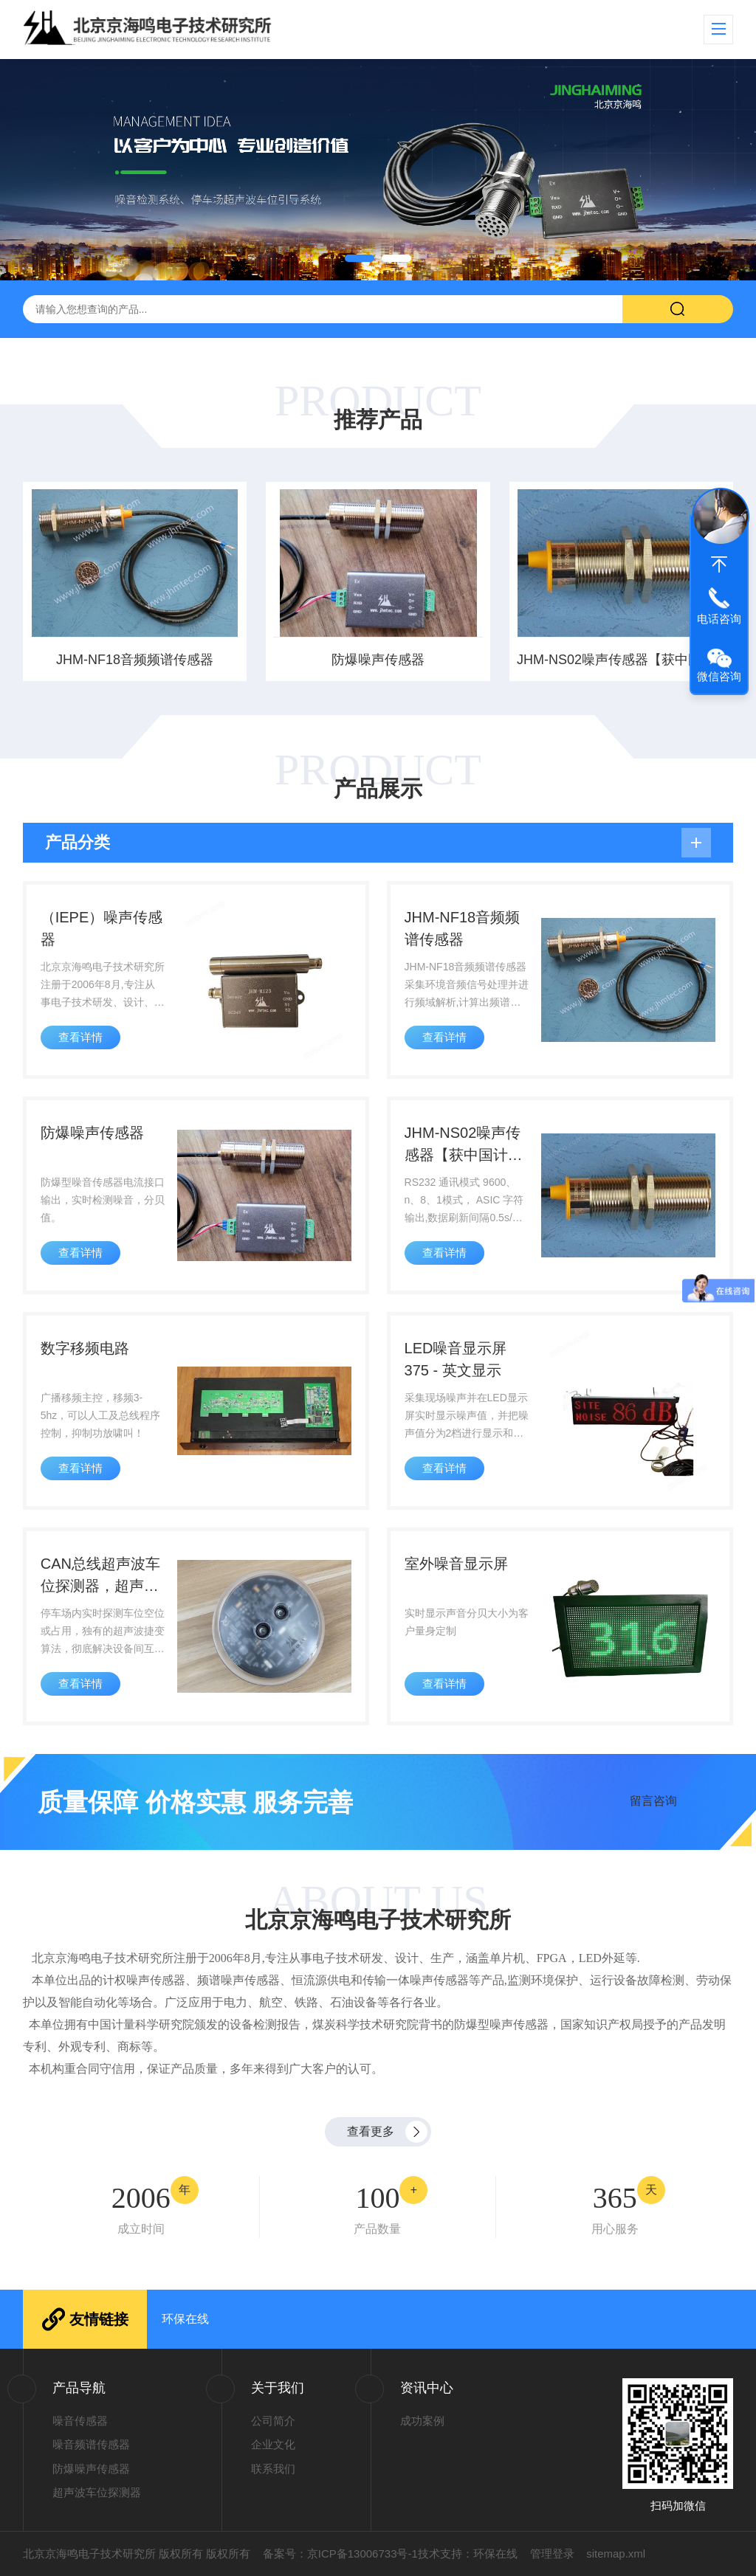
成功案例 (422, 2420)
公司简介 (273, 2420)
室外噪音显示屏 (456, 1563)
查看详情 (80, 1037)
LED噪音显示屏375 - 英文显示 (456, 1359)
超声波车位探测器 (96, 2492)
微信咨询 (719, 676)
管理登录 (552, 2553)
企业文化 (273, 2444)
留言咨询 (653, 1800)
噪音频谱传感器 (91, 2444)
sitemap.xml (615, 2553)
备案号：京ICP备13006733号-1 (340, 2553)
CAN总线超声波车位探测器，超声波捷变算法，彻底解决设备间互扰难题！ (100, 1576)
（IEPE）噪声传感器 (102, 928)
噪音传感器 (80, 2420)
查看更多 (370, 2131)
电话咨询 (719, 618)
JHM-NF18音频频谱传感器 (134, 659)
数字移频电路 (85, 1348)
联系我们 (273, 2468)
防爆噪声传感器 (378, 659)
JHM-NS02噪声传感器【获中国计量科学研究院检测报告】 (621, 659)
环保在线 (185, 2319)
